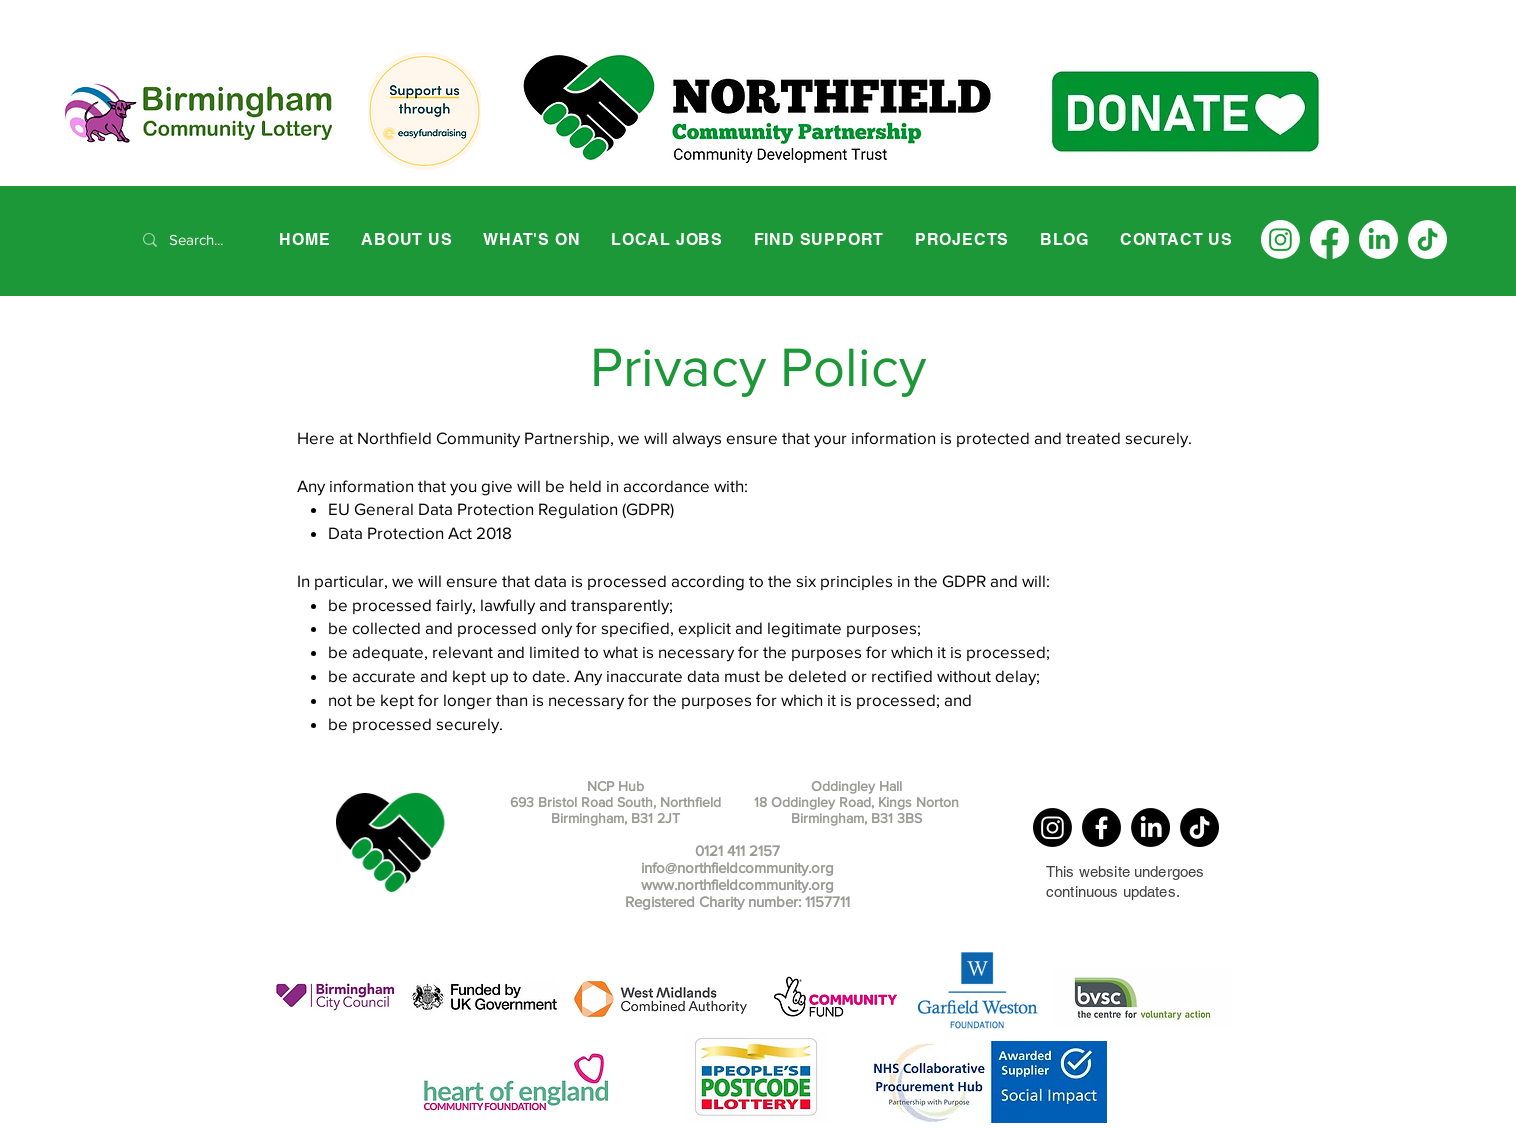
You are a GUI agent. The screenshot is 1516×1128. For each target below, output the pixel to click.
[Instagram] (1280, 239)
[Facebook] (1329, 239)
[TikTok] (1427, 239)
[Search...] (198, 239)
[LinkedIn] (1378, 239)
